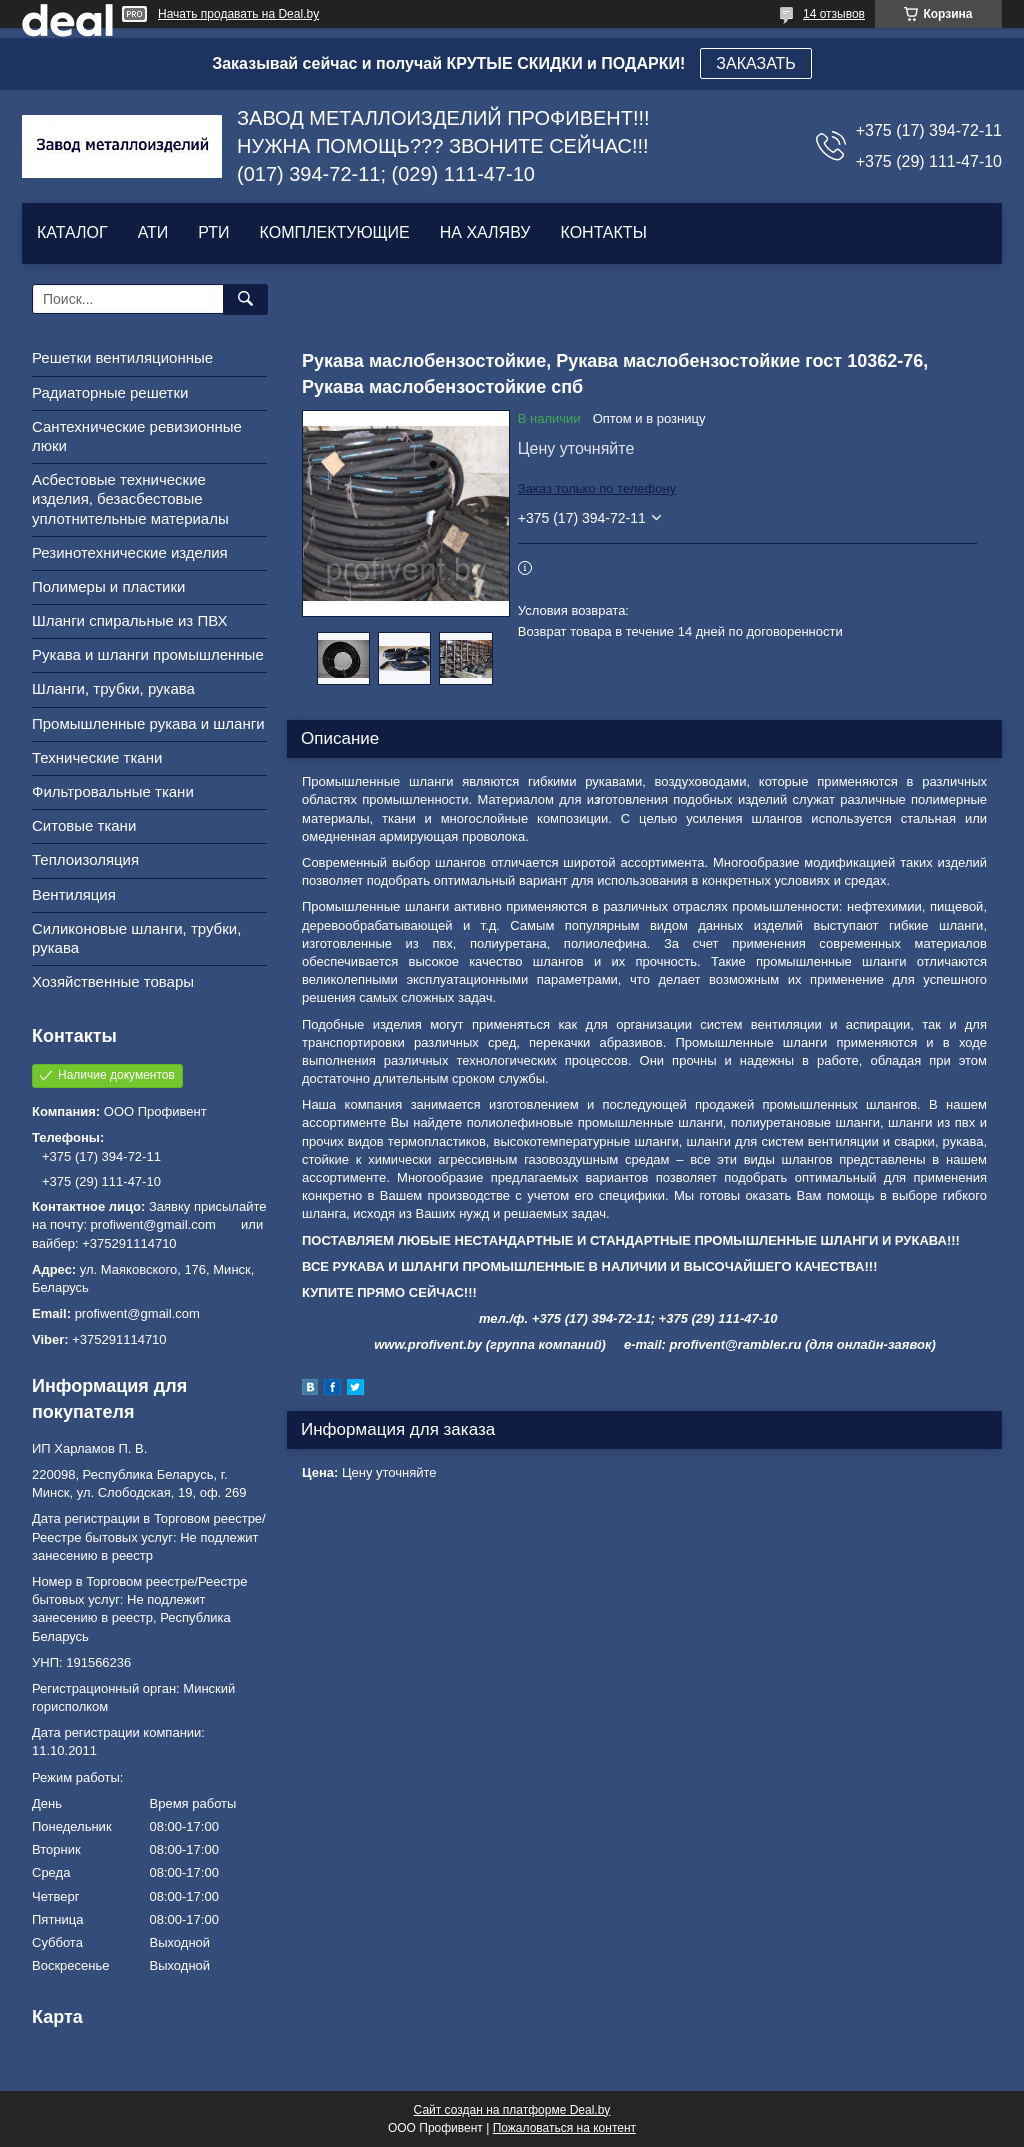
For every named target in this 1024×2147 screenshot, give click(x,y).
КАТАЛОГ (72, 232)
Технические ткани (97, 757)
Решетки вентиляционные (122, 357)
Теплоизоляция (85, 859)
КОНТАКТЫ (603, 232)
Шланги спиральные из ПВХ (130, 620)
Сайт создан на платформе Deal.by (512, 2110)
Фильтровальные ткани (113, 791)
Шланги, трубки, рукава (113, 688)
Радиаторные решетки (110, 392)
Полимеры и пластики (108, 586)
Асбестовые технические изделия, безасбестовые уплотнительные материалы (130, 498)
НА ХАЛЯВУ (485, 232)
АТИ (153, 232)
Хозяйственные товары (113, 981)
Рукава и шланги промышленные (148, 654)
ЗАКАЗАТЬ (756, 63)
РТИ (213, 232)
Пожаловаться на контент (564, 2128)
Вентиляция (74, 894)
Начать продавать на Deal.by (238, 14)
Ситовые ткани (84, 825)
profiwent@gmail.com (137, 1313)
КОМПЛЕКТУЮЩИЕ (335, 232)
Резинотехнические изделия (130, 552)
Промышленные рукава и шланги (148, 723)
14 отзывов (834, 14)
